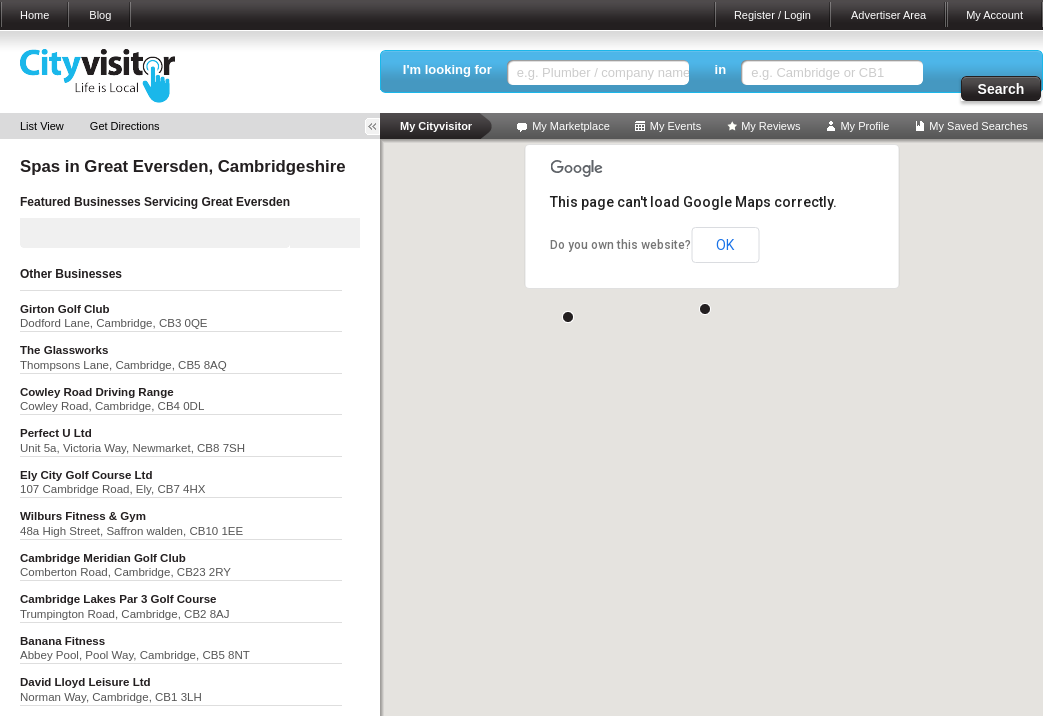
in (721, 69)
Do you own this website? (620, 245)
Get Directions (125, 126)
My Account (994, 15)
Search (1001, 89)
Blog (100, 15)
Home (34, 15)
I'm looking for (447, 69)
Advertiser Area (888, 15)
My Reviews (770, 126)
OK (725, 245)
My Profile (864, 126)
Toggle (379, 126)
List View (42, 126)
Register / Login (772, 15)
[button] (705, 309)
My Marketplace (571, 126)
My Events (675, 126)
